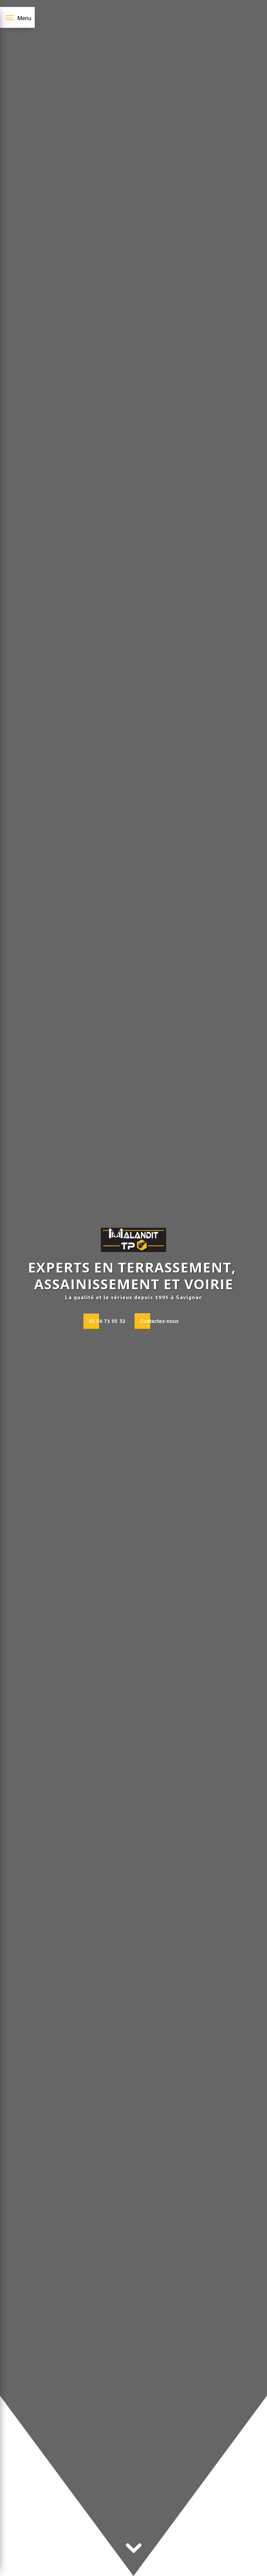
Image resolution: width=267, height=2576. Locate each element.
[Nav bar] (17, 17)
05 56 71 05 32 (107, 1321)
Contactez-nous (159, 1321)
